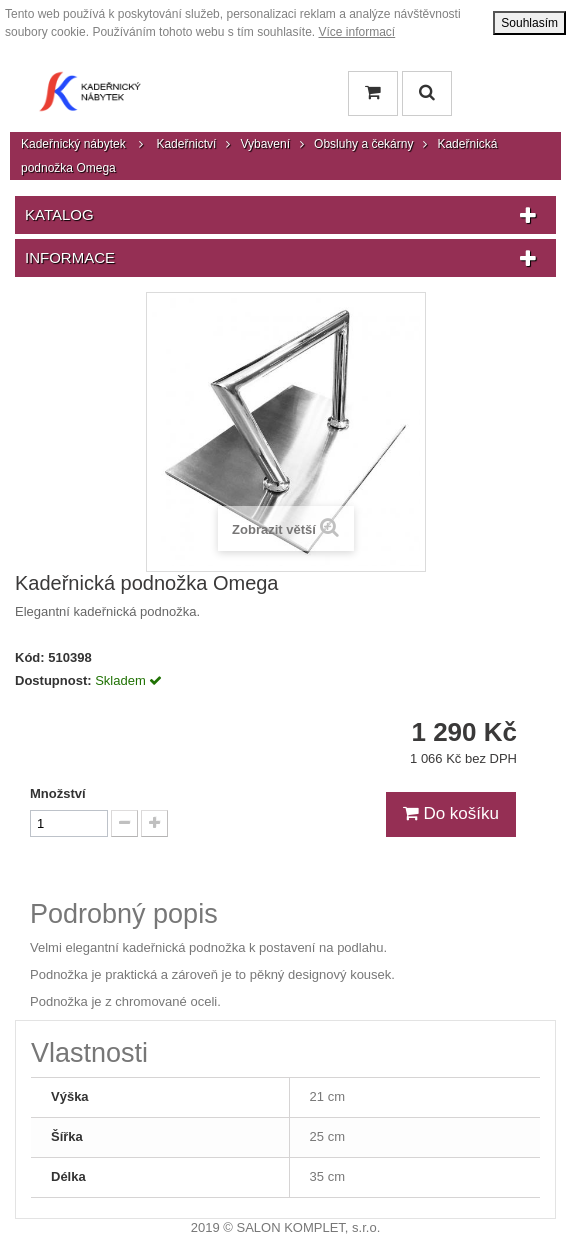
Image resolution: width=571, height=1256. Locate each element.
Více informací (357, 32)
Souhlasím (529, 23)
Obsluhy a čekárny (363, 144)
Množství (58, 793)
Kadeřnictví (186, 144)
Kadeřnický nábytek (73, 144)
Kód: (30, 657)
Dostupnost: (53, 680)
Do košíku (451, 813)
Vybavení (265, 144)
